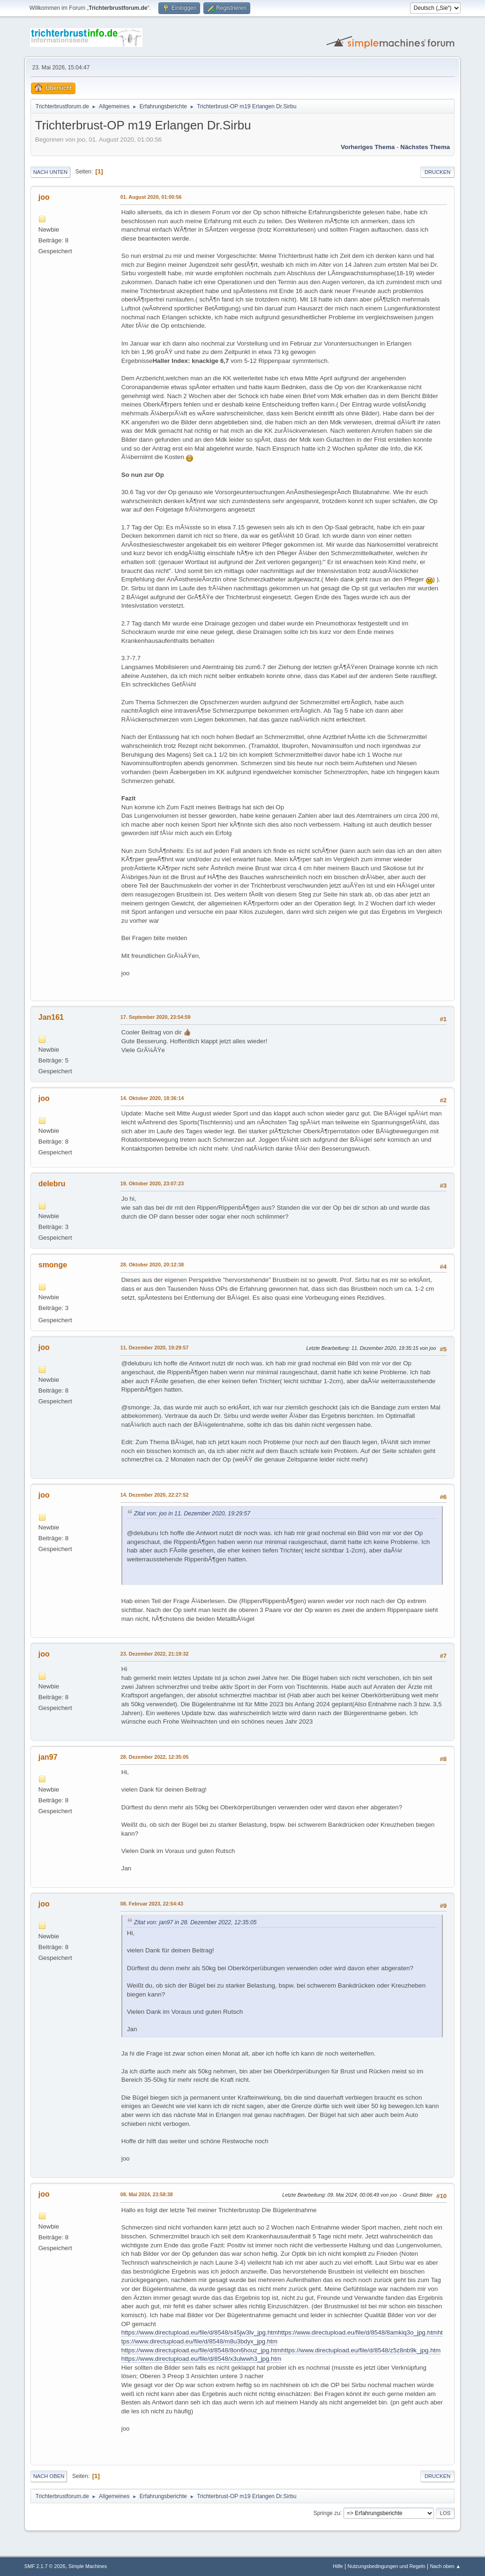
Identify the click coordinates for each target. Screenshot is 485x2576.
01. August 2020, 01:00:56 (151, 197)
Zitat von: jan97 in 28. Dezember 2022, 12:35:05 (195, 1922)
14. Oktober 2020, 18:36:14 (152, 1098)
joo (44, 197)
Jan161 (51, 1017)
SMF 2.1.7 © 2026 (45, 2566)
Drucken (437, 172)
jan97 (48, 1757)
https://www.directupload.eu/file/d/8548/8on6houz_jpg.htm (201, 2350)
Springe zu (326, 2512)
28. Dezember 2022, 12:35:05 (154, 1757)
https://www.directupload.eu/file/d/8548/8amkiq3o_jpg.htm (358, 2332)
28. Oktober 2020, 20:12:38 (152, 1264)
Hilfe (338, 2566)
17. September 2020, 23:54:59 (155, 1017)
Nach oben (49, 2476)
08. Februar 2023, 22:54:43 (151, 1903)
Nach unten (50, 172)
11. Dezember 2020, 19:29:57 (154, 1347)
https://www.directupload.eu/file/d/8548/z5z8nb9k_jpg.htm (360, 2350)
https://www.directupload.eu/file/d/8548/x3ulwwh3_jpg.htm (201, 2358)
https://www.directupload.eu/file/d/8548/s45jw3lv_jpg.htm (199, 2332)
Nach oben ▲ (445, 2566)
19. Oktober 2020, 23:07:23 (152, 1183)
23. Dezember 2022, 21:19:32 (154, 1654)
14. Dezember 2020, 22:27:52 (154, 1495)
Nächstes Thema (425, 147)
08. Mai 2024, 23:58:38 (146, 2194)
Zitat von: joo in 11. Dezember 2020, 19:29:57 (192, 1513)
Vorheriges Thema (368, 147)
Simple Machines (87, 2566)
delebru (52, 1184)
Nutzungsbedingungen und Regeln (386, 2566)
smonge (52, 1265)
